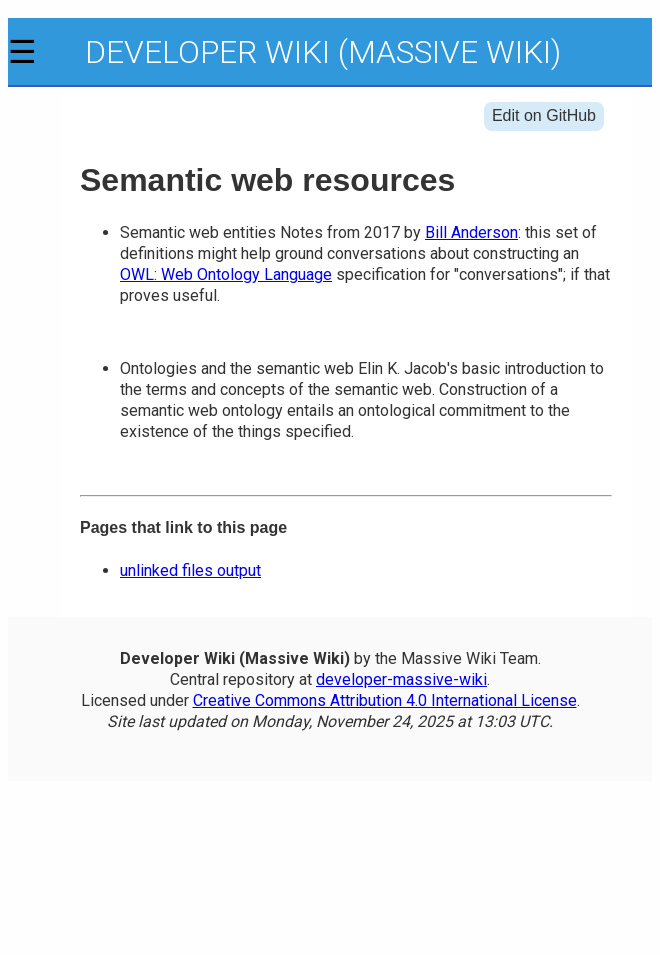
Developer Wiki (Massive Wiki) (323, 52)
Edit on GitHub (544, 115)
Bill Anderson (471, 232)
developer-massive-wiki (401, 679)
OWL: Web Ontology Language (226, 274)
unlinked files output (190, 570)
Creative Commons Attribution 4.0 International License (385, 700)
